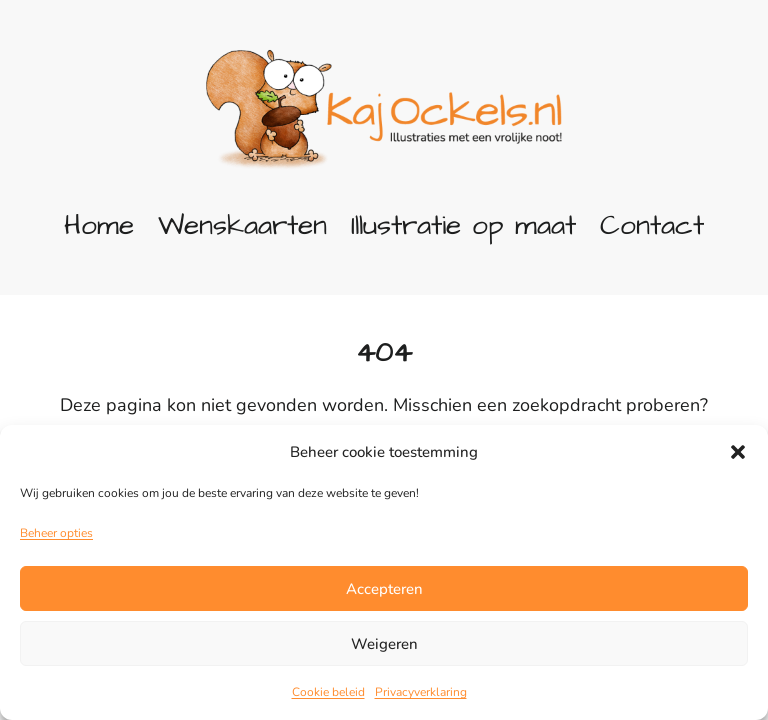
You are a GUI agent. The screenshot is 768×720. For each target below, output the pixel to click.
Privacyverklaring (421, 692)
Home (99, 225)
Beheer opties (56, 533)
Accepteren (384, 589)
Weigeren (384, 644)
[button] (738, 452)
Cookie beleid (328, 692)
